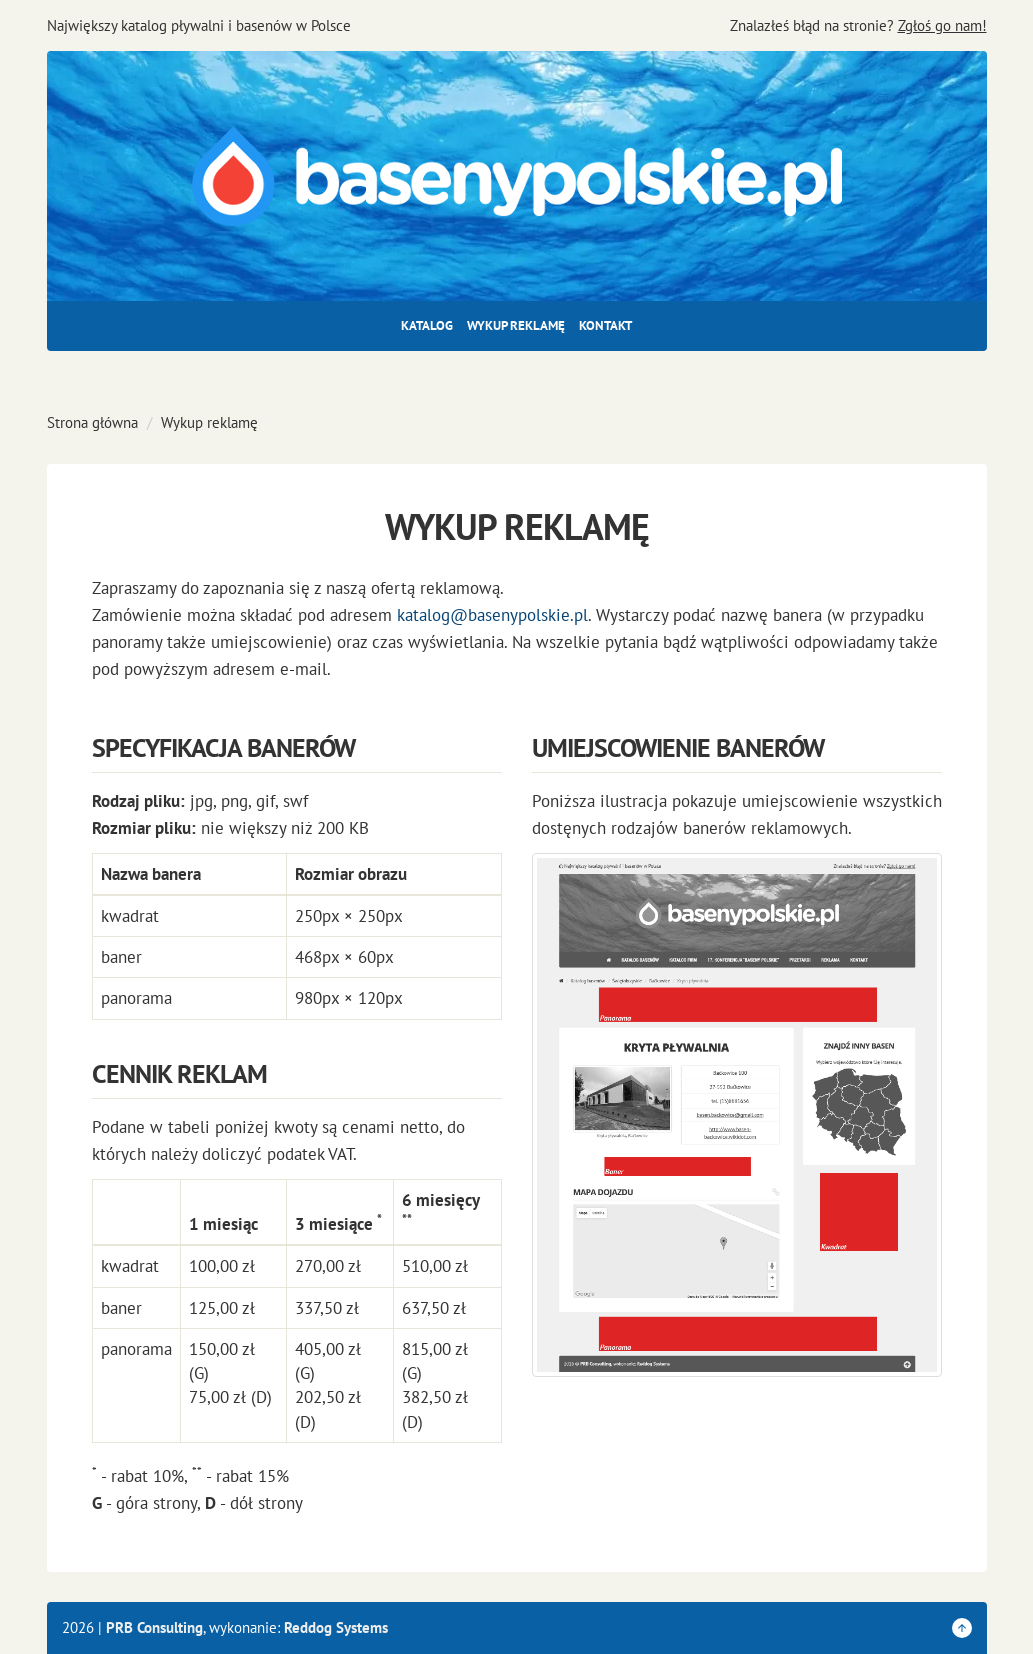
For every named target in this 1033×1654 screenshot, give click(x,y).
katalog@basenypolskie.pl (492, 615)
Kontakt (605, 325)
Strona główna (92, 422)
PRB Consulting (154, 1627)
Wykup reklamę (516, 325)
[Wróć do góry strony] (962, 1628)
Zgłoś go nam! (942, 25)
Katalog (427, 325)
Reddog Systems (336, 1627)
